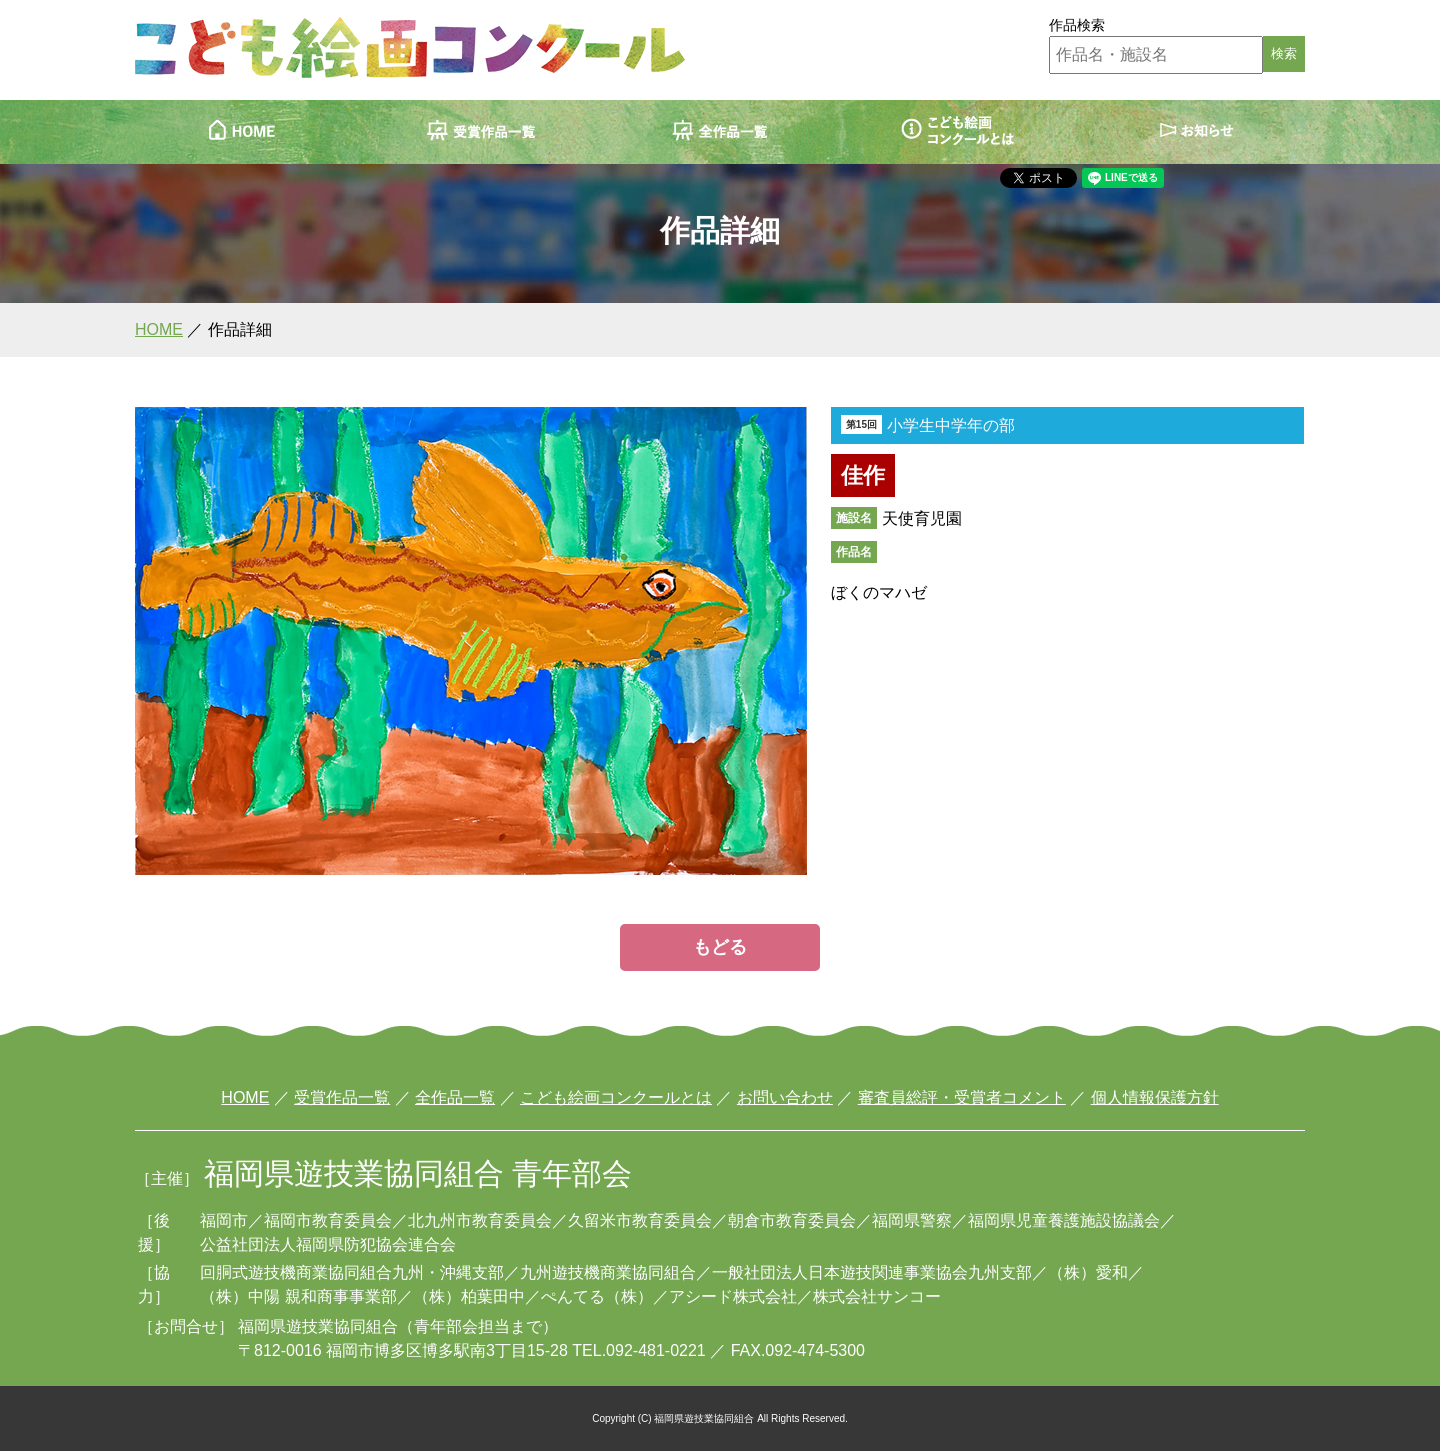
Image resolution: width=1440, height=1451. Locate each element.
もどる (720, 947)
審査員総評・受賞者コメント (962, 1097)
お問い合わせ (785, 1097)
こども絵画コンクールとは (616, 1097)
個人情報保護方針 (1155, 1097)
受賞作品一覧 (342, 1097)
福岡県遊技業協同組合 (318, 1326)
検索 (1284, 53)
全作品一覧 (455, 1097)
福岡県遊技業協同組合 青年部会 (418, 1173)
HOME (159, 329)
